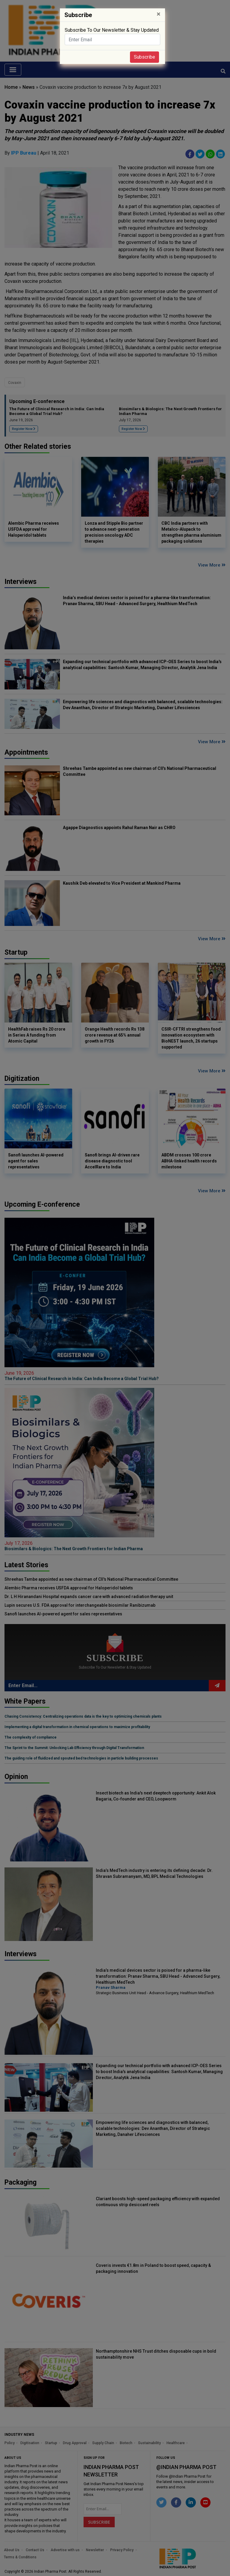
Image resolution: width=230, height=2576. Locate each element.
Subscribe (144, 57)
